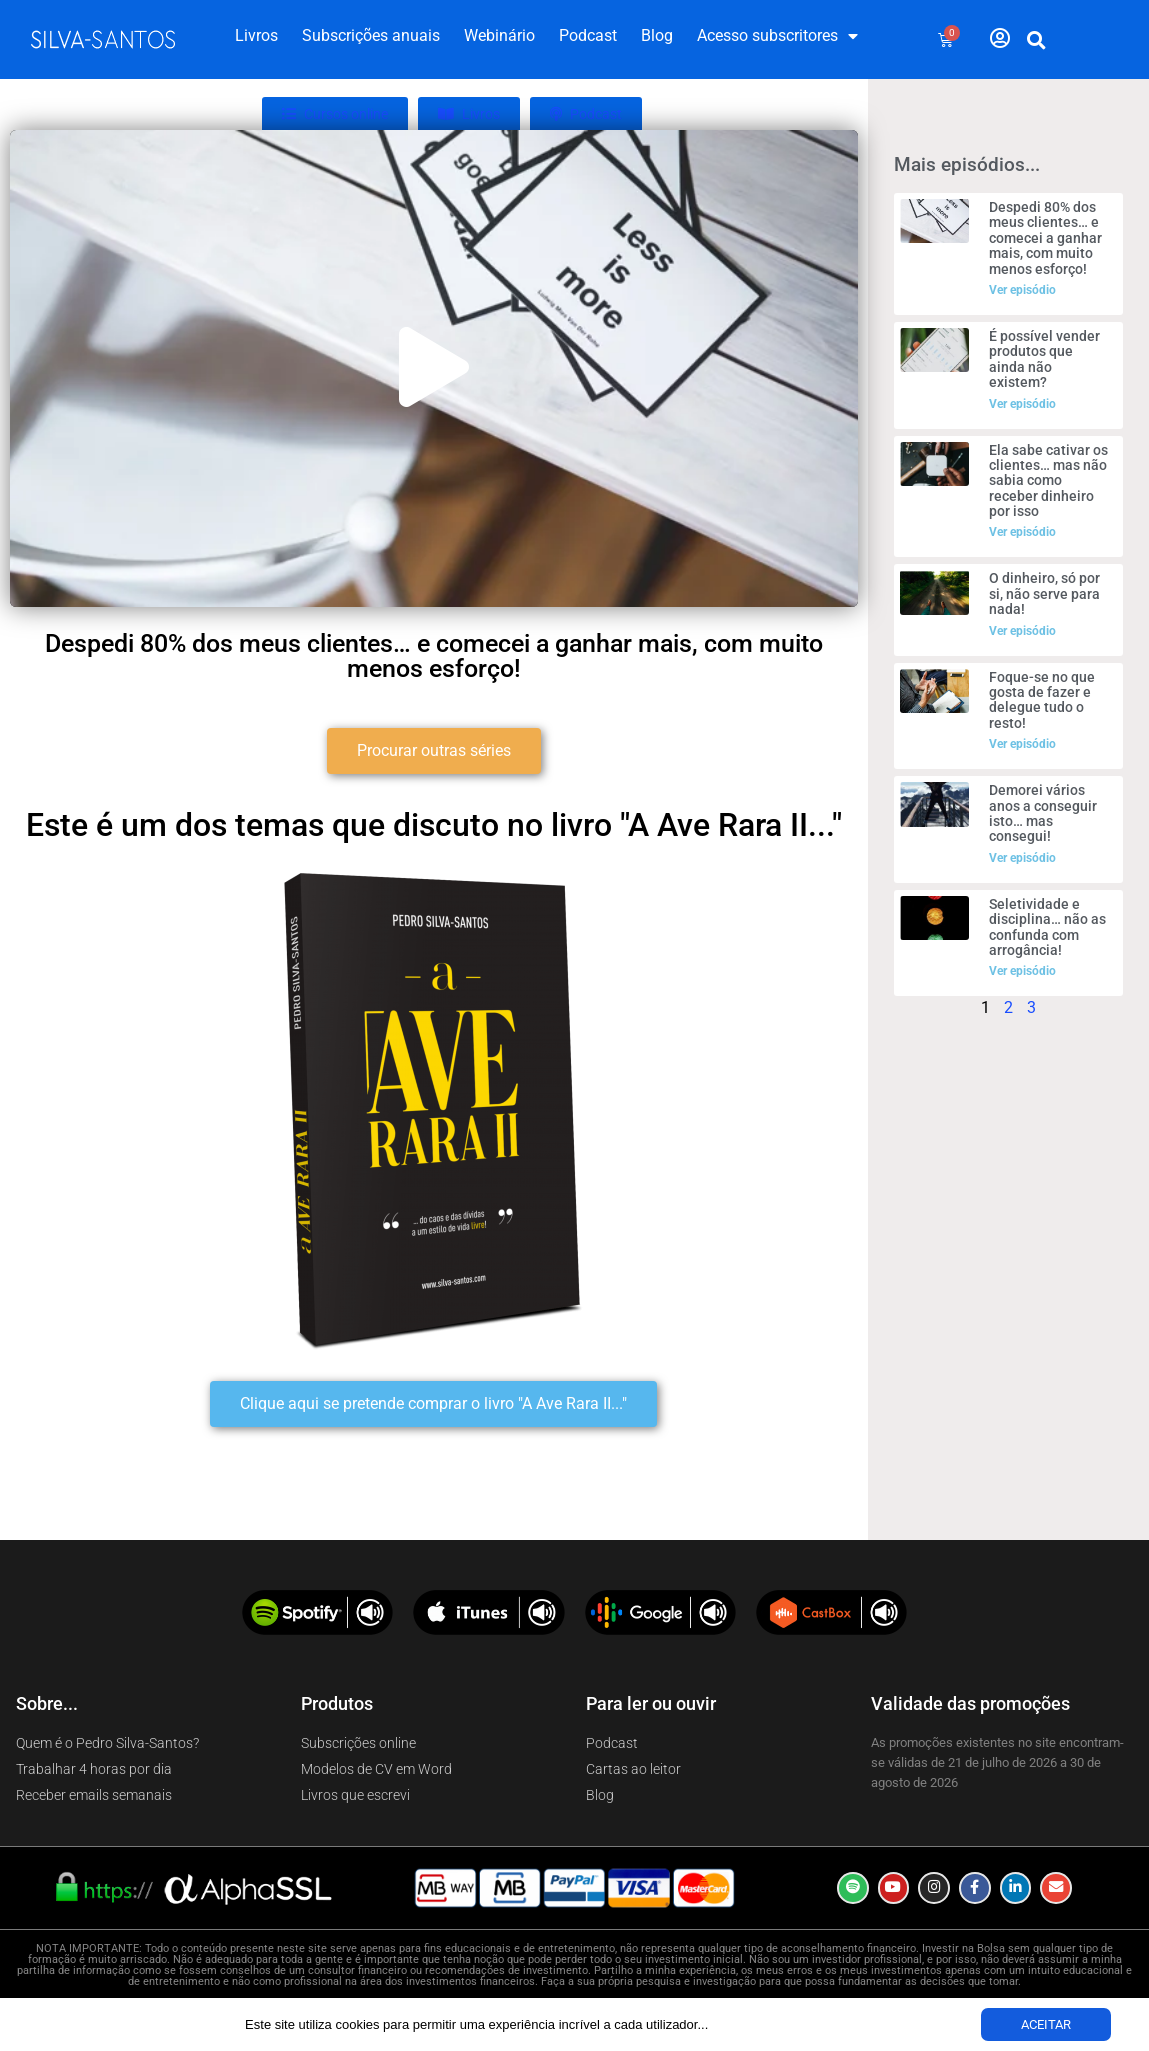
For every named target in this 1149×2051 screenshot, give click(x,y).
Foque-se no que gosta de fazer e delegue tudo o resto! (1042, 700)
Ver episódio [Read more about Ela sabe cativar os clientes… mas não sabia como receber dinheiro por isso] (1022, 532)
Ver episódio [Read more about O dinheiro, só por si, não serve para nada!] (1022, 631)
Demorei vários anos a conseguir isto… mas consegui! (1043, 813)
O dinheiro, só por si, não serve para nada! (1044, 593)
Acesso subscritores (777, 36)
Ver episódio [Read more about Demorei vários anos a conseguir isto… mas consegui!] (1022, 858)
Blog (657, 35)
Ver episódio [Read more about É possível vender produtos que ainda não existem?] (1022, 404)
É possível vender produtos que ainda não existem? (1044, 359)
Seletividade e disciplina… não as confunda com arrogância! (1047, 927)
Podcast (588, 35)
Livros (256, 35)
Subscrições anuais (371, 35)
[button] (1036, 40)
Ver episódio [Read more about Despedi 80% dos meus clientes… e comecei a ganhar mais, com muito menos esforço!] (1022, 290)
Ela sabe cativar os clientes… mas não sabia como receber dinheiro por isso (1048, 481)
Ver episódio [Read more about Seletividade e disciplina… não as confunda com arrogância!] (1022, 971)
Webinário (499, 35)
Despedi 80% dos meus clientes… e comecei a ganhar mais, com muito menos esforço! (1045, 238)
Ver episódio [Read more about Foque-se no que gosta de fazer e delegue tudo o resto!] (1022, 744)
